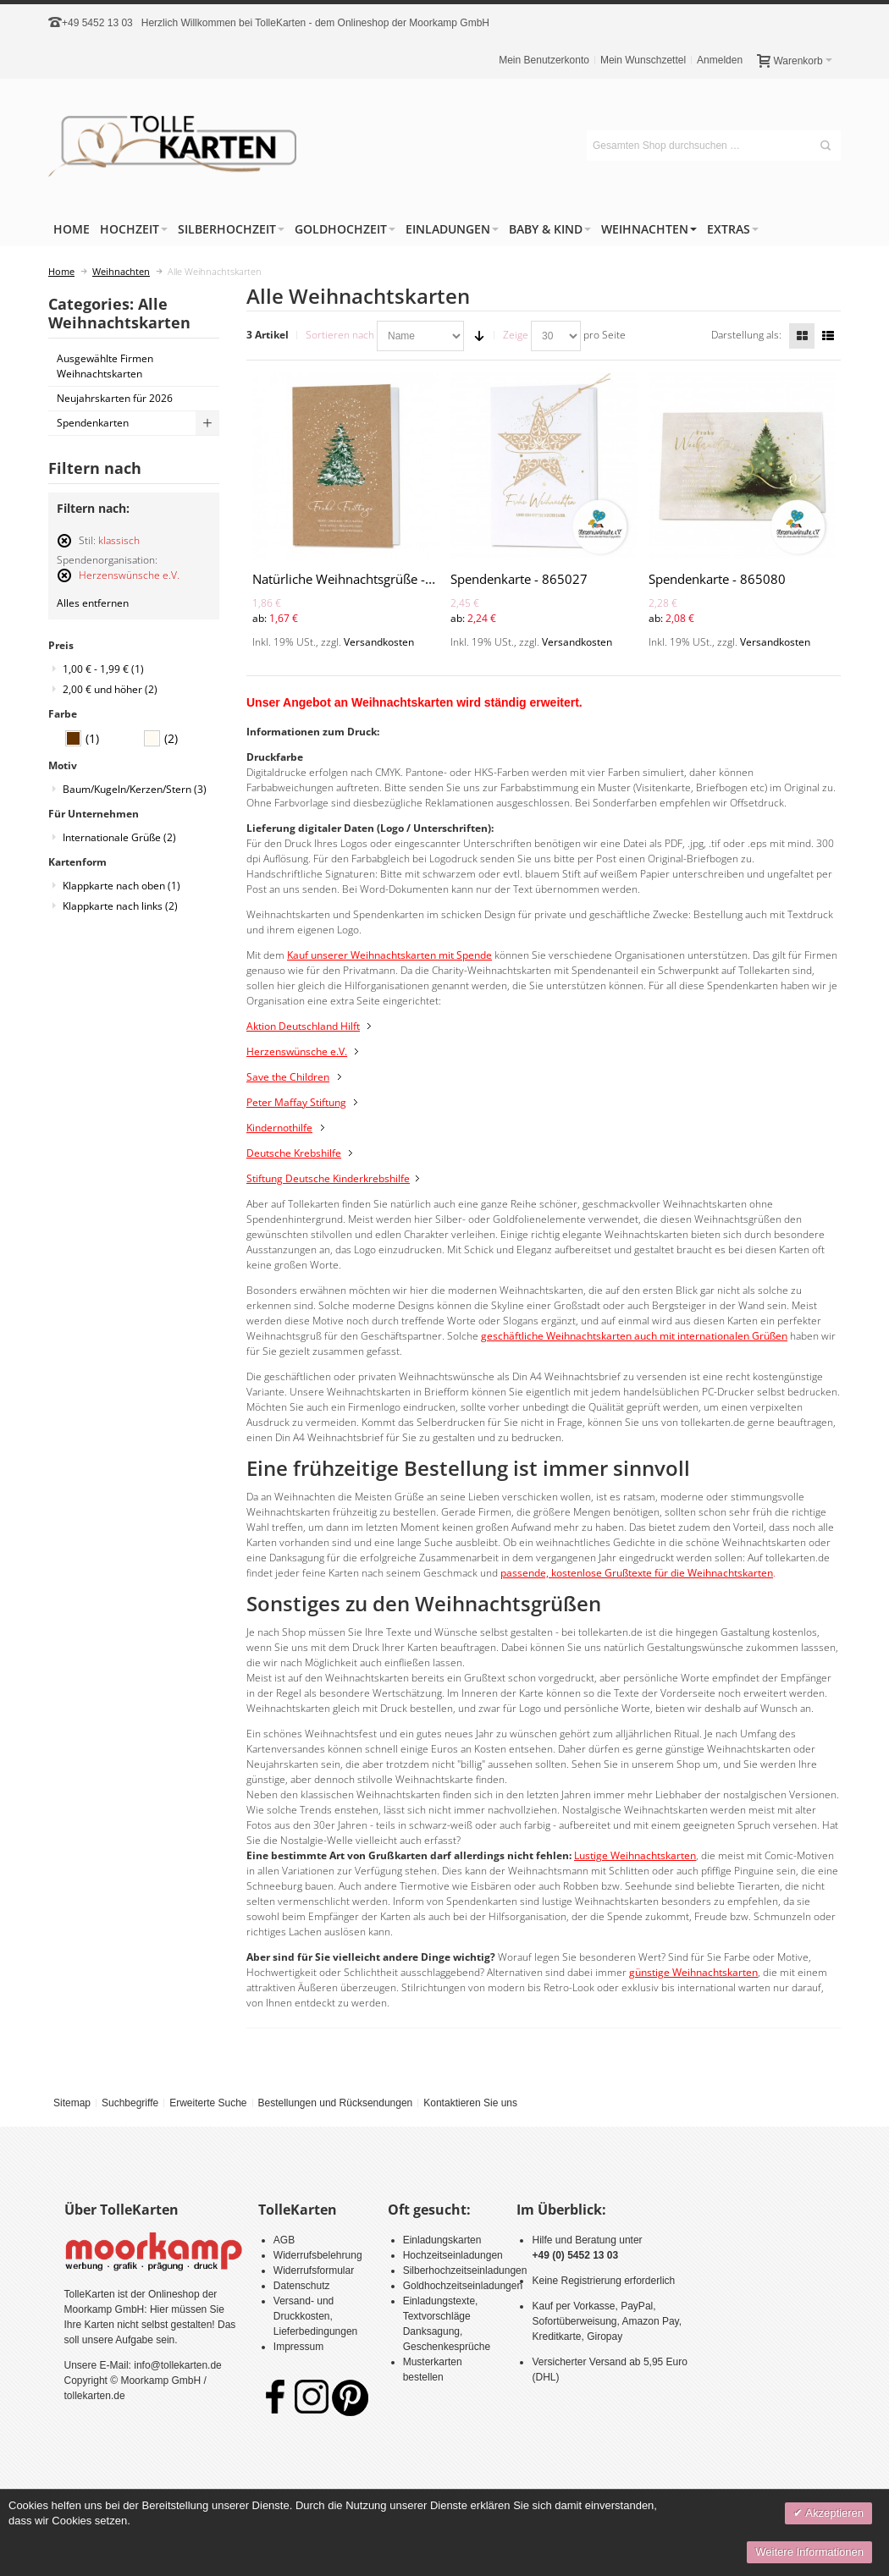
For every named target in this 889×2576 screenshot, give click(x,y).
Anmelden (720, 60)
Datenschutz (301, 2286)
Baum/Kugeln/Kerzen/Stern (135, 789)
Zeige (515, 335)
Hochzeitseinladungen (453, 2255)
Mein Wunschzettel (643, 60)
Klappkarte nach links (120, 906)
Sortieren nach (340, 335)
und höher (110, 689)
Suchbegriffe (130, 2103)
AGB (284, 2240)
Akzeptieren (833, 2513)
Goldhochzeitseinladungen (462, 2286)
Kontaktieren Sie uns (470, 2103)
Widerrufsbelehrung (317, 2255)
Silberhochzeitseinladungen (465, 2270)
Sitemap (72, 2103)
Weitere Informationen (809, 2552)
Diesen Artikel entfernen (64, 582)
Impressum (298, 2347)
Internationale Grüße (119, 837)
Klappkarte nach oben (121, 885)
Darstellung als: (746, 335)
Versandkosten (379, 642)
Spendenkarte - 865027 (519, 578)
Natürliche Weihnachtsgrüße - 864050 (363, 578)
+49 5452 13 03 (97, 23)
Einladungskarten (442, 2240)
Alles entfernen (93, 603)
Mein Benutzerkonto (544, 60)
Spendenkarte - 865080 (717, 578)
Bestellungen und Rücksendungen (334, 2103)
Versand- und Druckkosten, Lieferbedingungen (315, 2316)
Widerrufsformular (313, 2270)
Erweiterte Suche (207, 2103)
